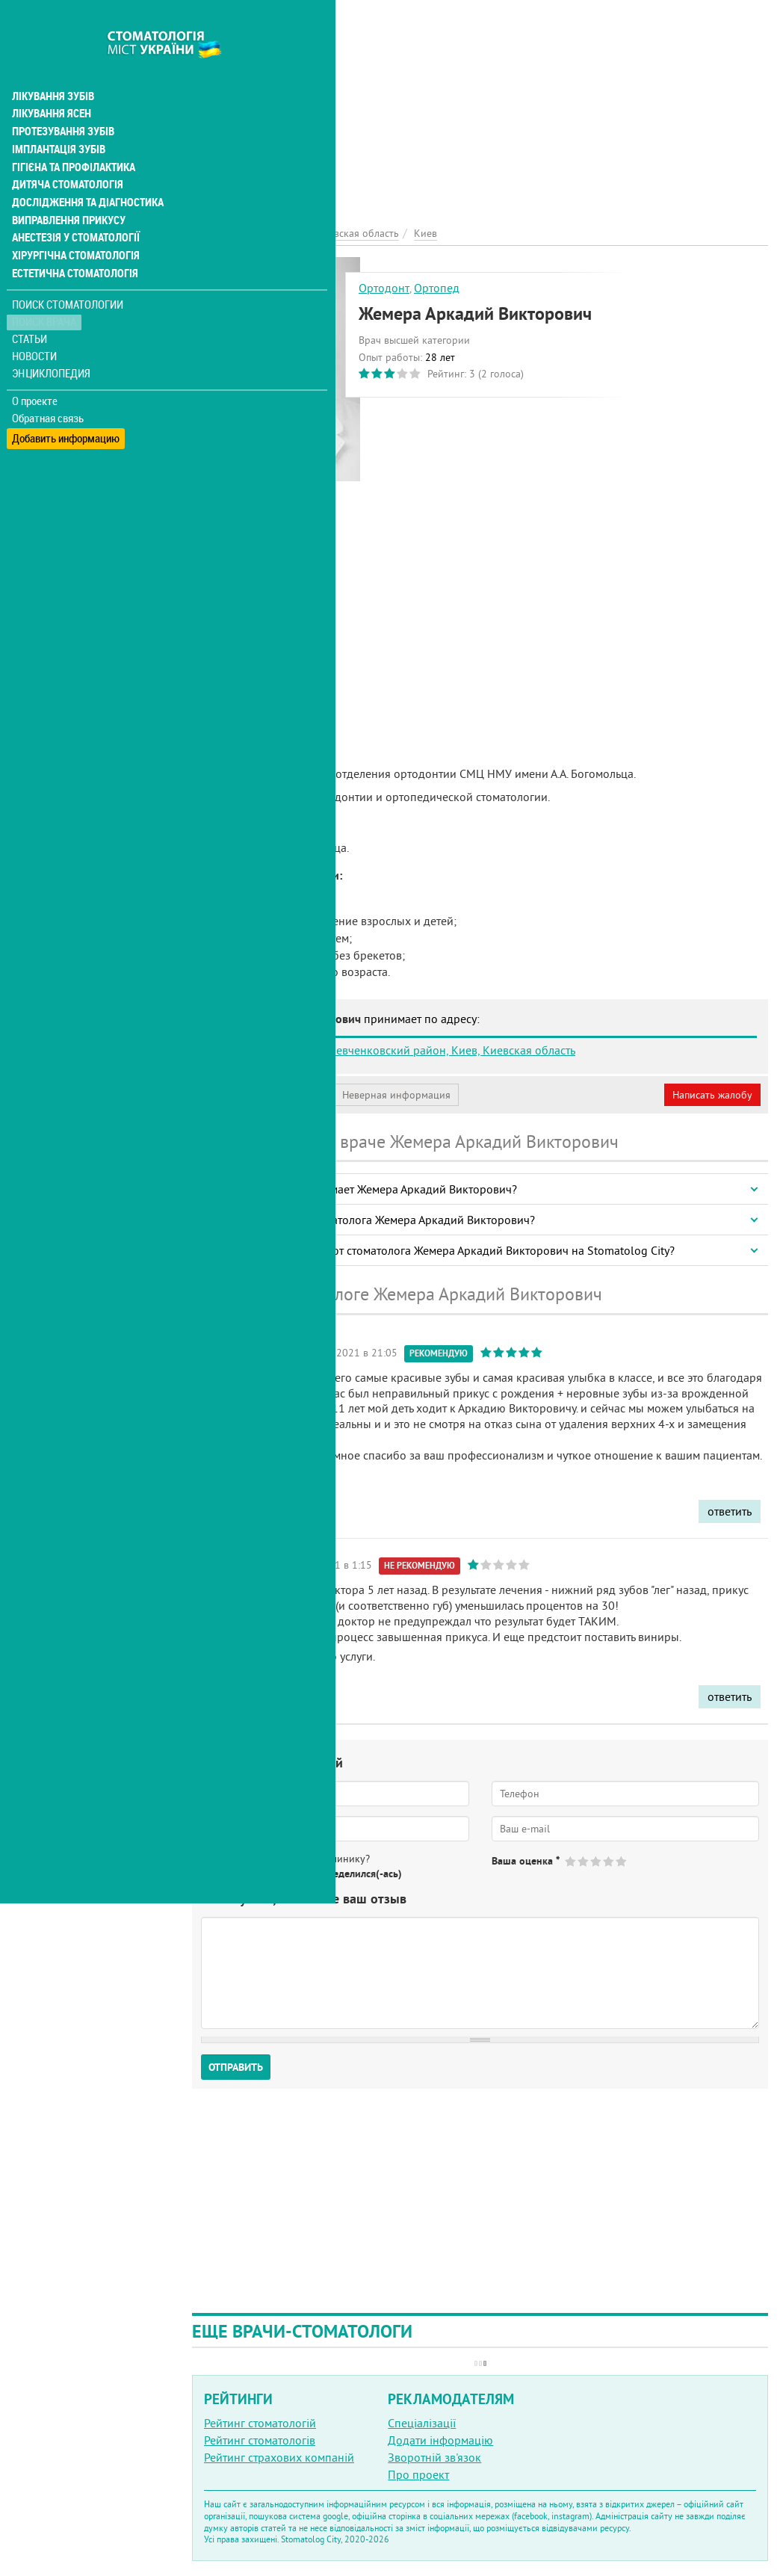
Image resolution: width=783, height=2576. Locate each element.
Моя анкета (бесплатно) (263, 1095)
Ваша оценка (526, 1861)
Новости (34, 325)
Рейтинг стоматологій (260, 2422)
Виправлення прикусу (66, 188)
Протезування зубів (61, 99)
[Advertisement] (480, 104)
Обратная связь (48, 387)
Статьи (30, 308)
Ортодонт (384, 287)
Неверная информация (396, 1095)
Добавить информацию (65, 404)
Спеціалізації (422, 2422)
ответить (730, 1511)
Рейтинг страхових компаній (279, 2457)
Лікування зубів (52, 63)
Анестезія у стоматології (73, 206)
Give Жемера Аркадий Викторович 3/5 (596, 1861)
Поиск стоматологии (66, 274)
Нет (268, 1873)
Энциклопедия (51, 342)
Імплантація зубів (57, 117)
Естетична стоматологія (72, 242)
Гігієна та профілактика (72, 134)
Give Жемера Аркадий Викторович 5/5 (622, 1861)
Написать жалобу (712, 1095)
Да (229, 1873)
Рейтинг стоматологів (259, 2440)
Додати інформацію (440, 2440)
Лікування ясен (50, 81)
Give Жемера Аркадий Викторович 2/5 (584, 1861)
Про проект (418, 2474)
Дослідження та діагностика (83, 170)
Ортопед (436, 287)
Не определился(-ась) (351, 1873)
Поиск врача (44, 291)
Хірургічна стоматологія (73, 224)
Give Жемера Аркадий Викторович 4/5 (609, 1861)
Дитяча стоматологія (64, 152)
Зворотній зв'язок (434, 2457)
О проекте (34, 370)
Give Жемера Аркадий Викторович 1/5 (571, 1861)
